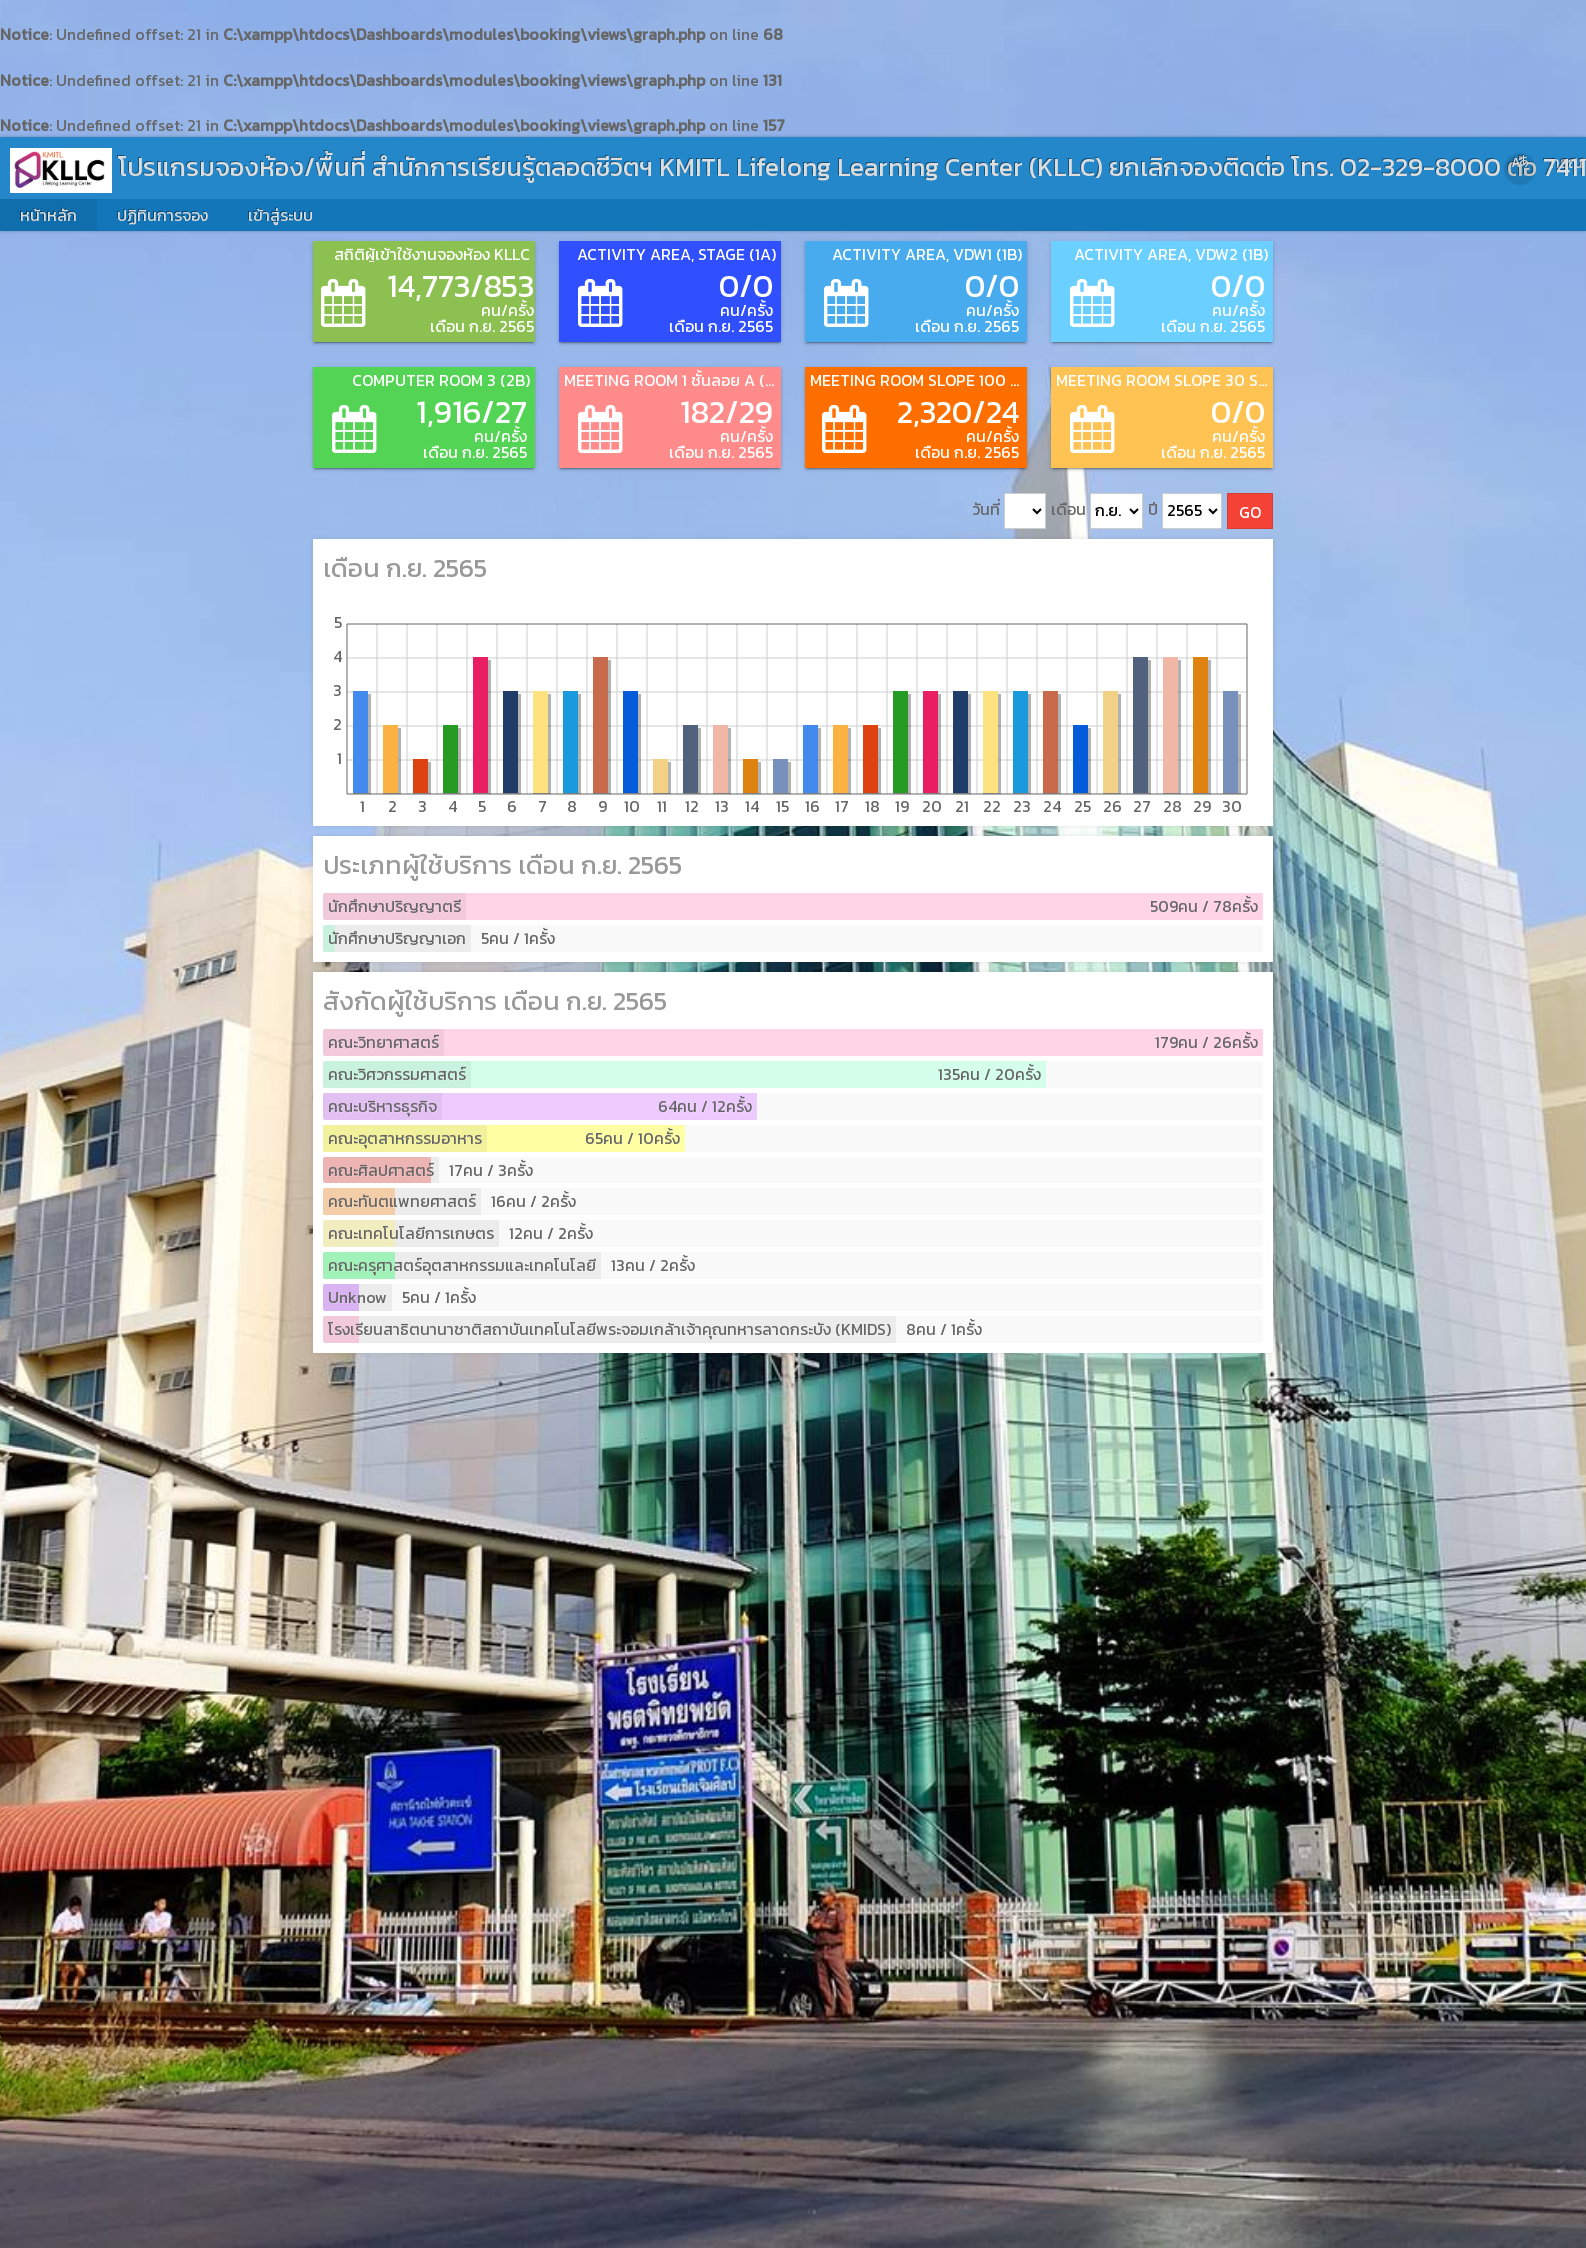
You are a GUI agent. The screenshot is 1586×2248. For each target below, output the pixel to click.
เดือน (1097, 511)
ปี (1185, 511)
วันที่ (1009, 511)
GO (1250, 512)
